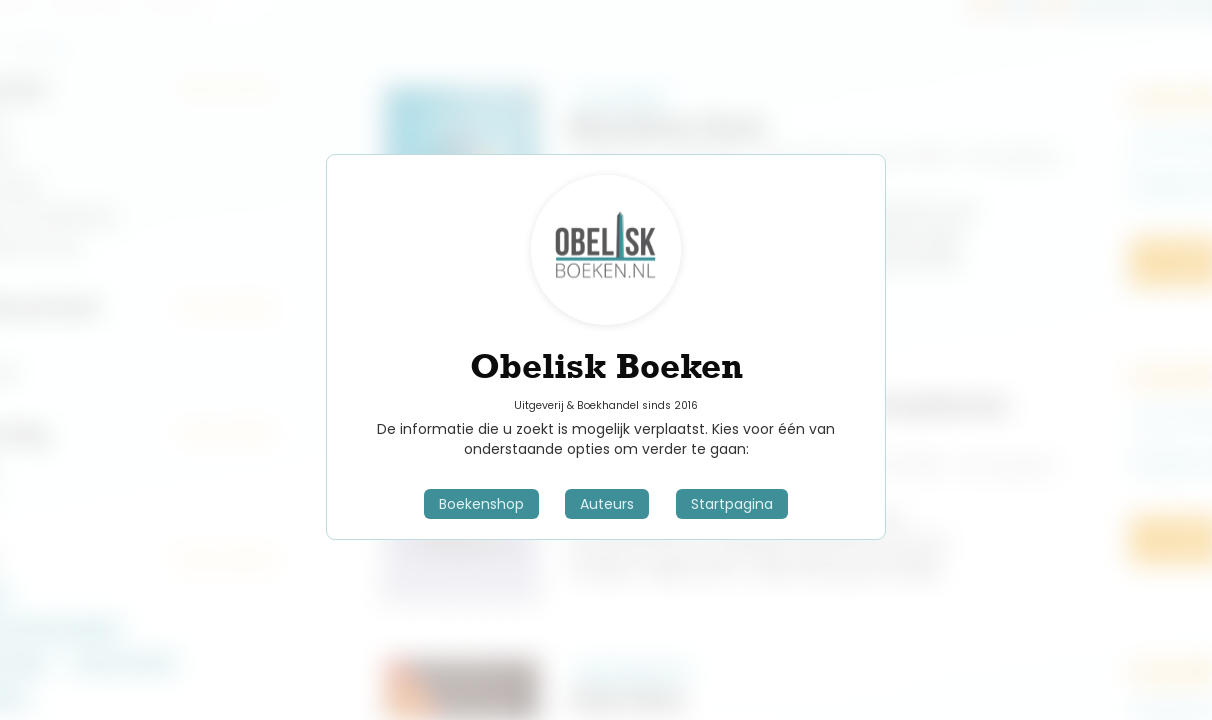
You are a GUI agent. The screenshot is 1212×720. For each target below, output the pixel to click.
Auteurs (607, 504)
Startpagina (732, 504)
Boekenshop (481, 504)
